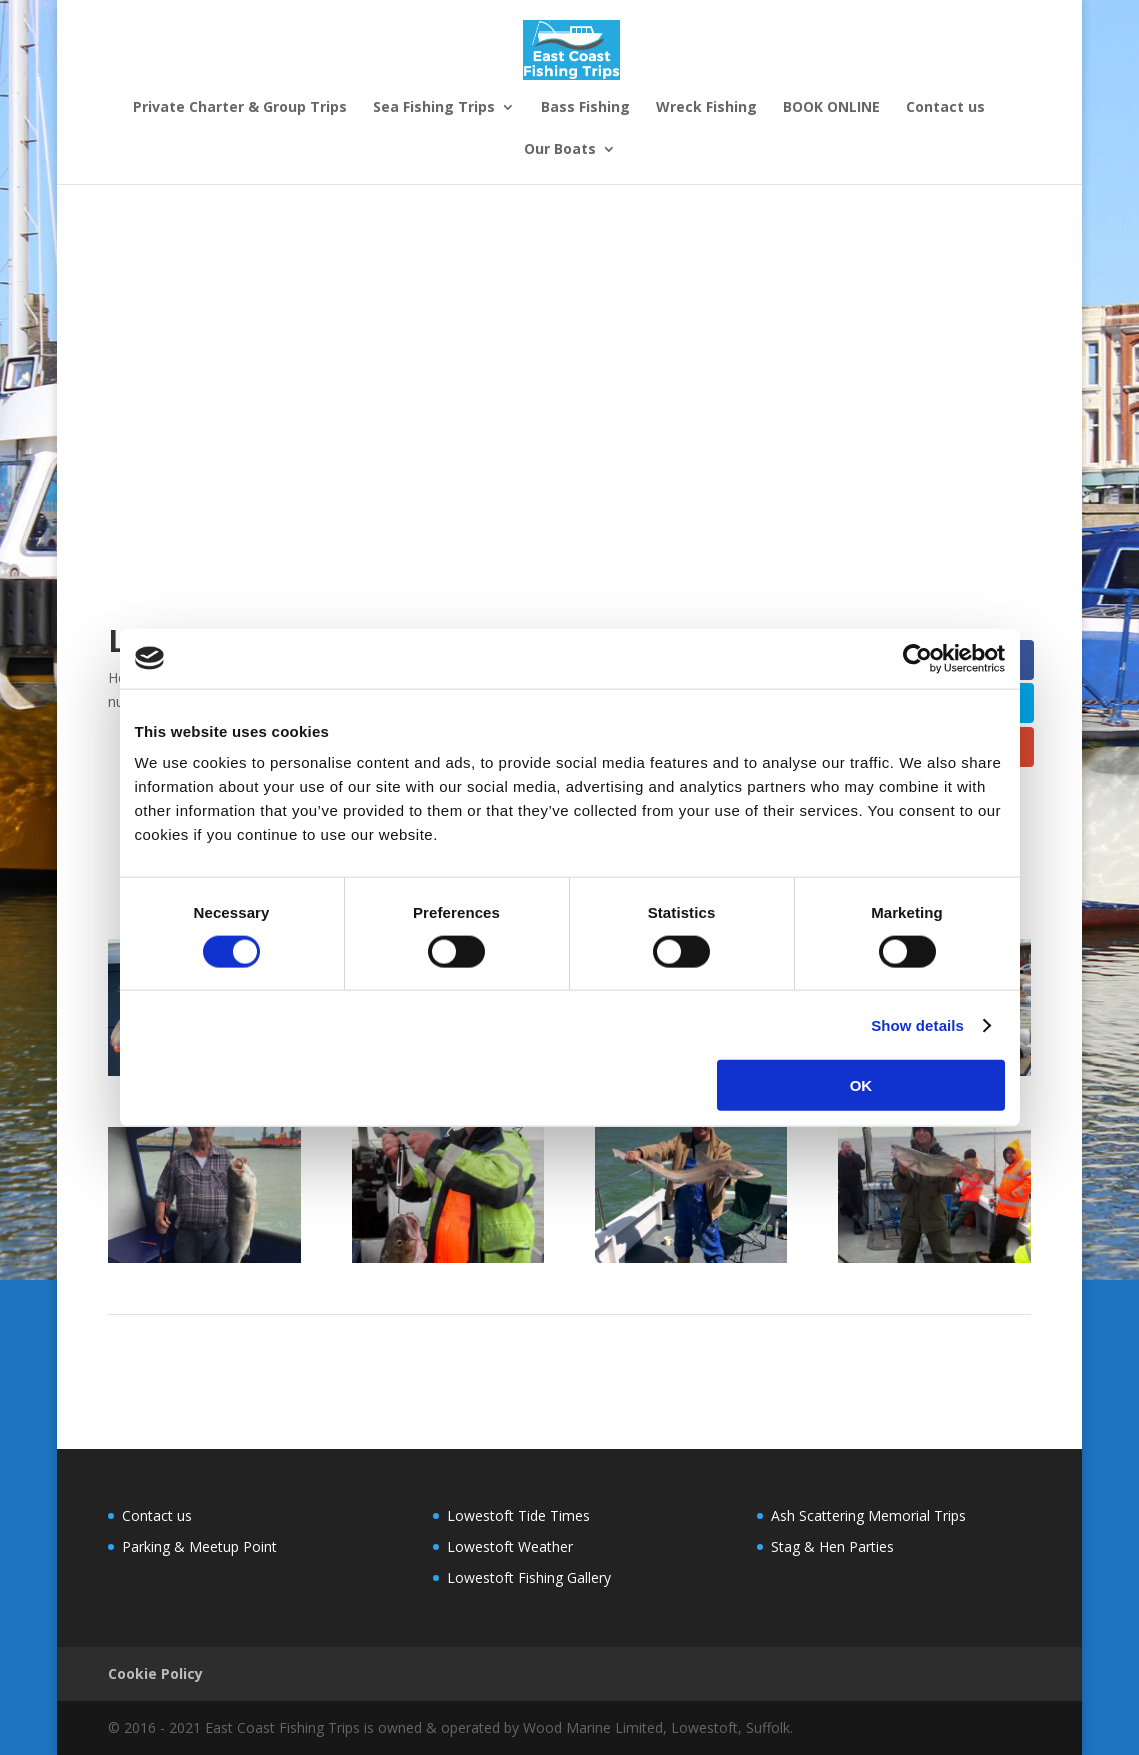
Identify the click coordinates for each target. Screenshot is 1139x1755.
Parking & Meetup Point (199, 1546)
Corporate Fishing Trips (183, 188)
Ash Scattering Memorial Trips (868, 1515)
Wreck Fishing (706, 108)
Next (1003, 1337)
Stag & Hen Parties (659, 188)
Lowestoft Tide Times (518, 1515)
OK (861, 1085)
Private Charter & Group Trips (240, 108)
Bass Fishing (585, 108)
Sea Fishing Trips (434, 108)
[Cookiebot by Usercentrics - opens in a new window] (917, 658)
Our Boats (560, 150)
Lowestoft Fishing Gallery (529, 1577)
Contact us (945, 108)
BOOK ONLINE (831, 108)
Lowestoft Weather (510, 1546)
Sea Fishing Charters (506, 188)
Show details (917, 1024)
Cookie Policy (155, 1673)
